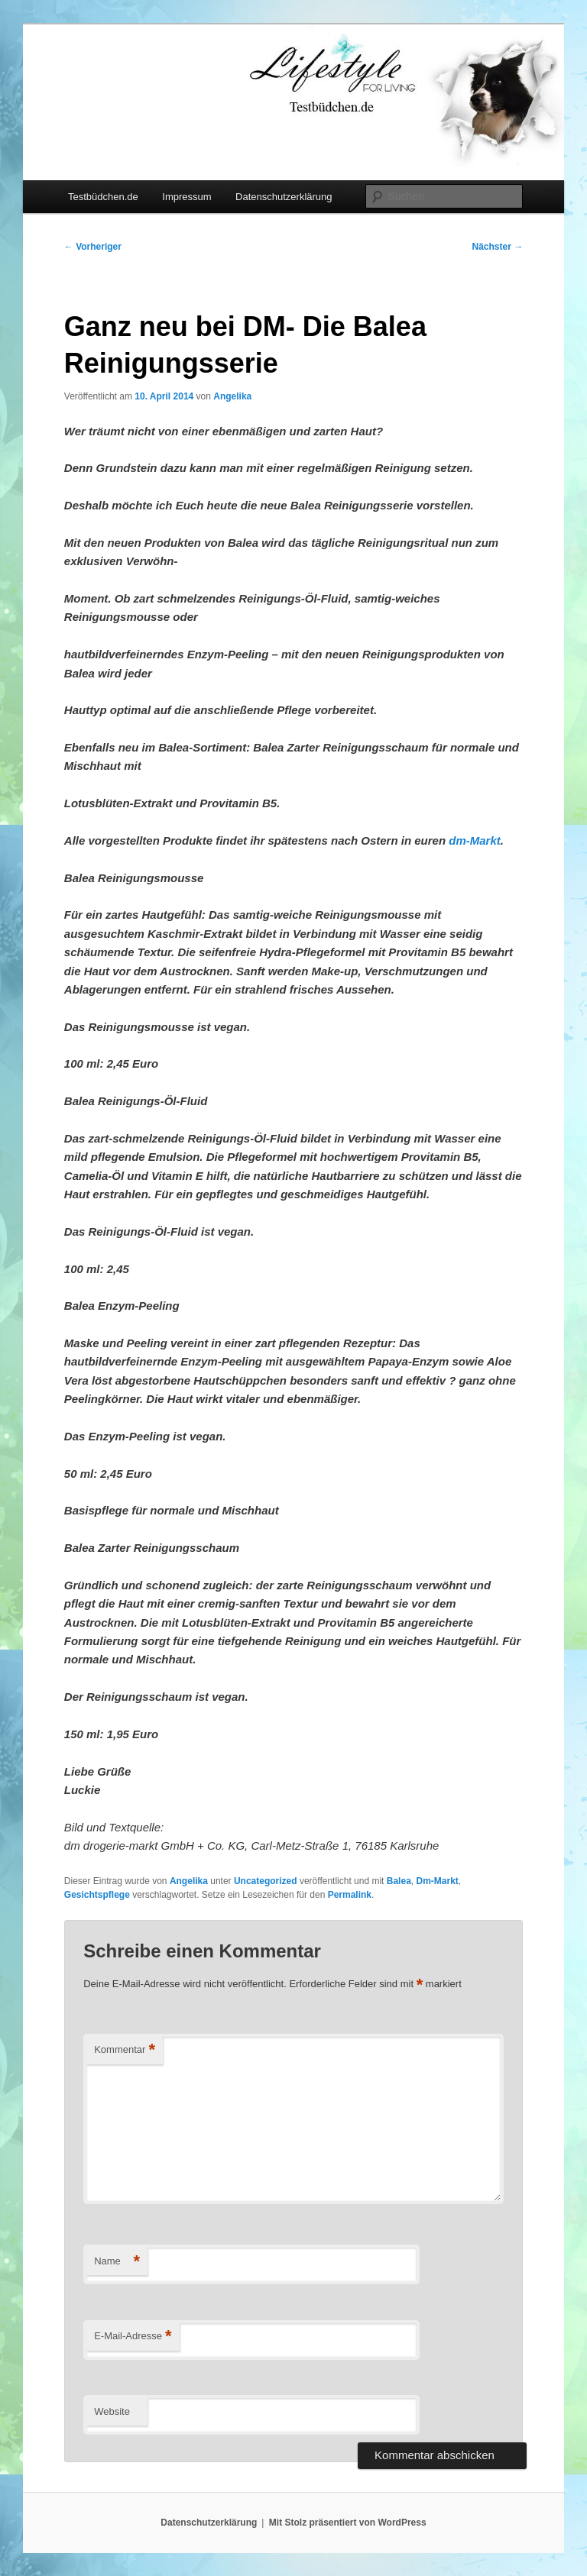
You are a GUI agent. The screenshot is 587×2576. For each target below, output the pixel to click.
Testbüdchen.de (103, 196)
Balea (399, 1881)
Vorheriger (93, 246)
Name (117, 2262)
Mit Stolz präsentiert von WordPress (347, 2522)
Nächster (498, 246)
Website (112, 2411)
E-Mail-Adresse (132, 2337)
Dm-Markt (437, 1881)
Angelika (232, 396)
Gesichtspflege (97, 1894)
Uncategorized (265, 1881)
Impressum (186, 196)
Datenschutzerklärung (283, 196)
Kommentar (124, 2050)
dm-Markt (473, 840)
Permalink (349, 1894)
